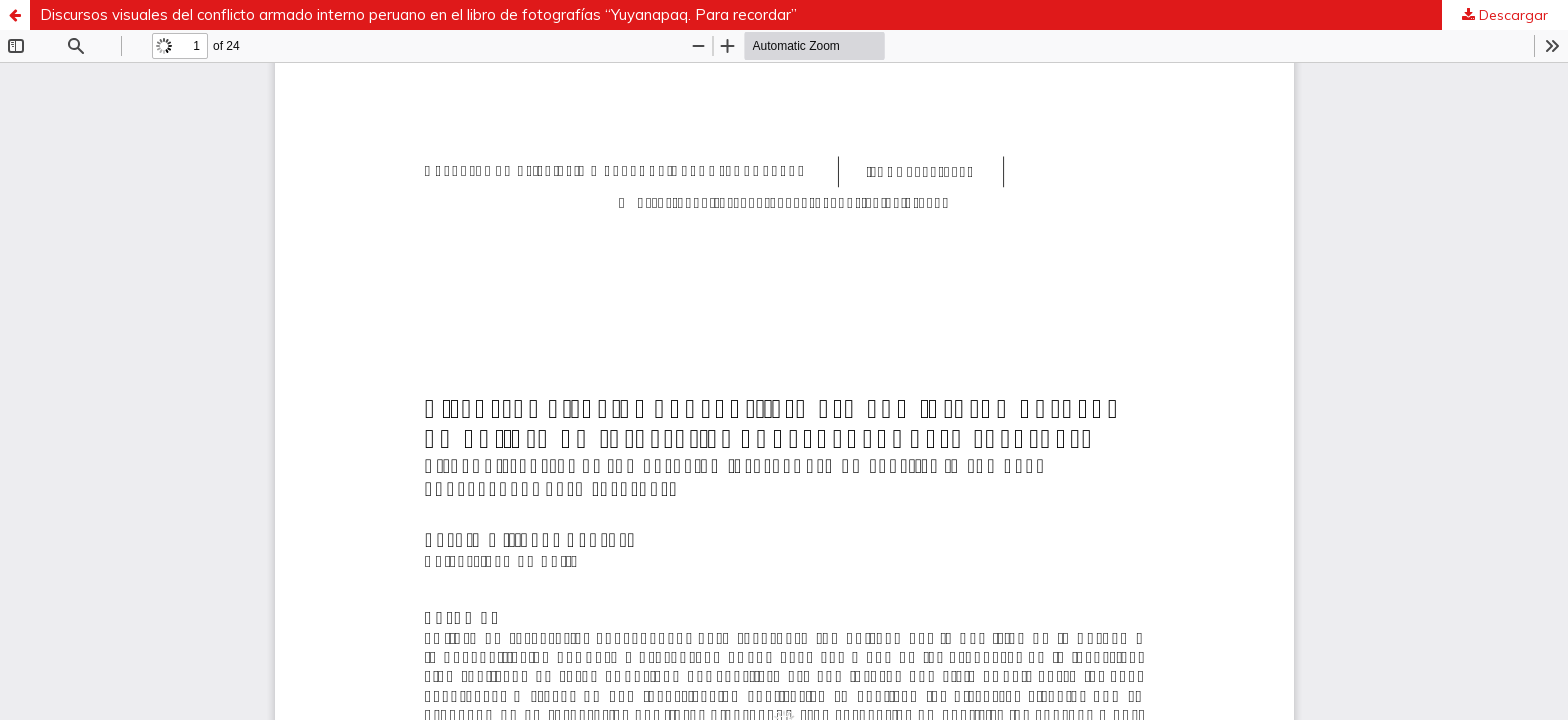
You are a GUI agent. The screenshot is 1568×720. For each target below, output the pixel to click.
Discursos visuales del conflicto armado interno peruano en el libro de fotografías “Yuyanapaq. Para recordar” (418, 14)
